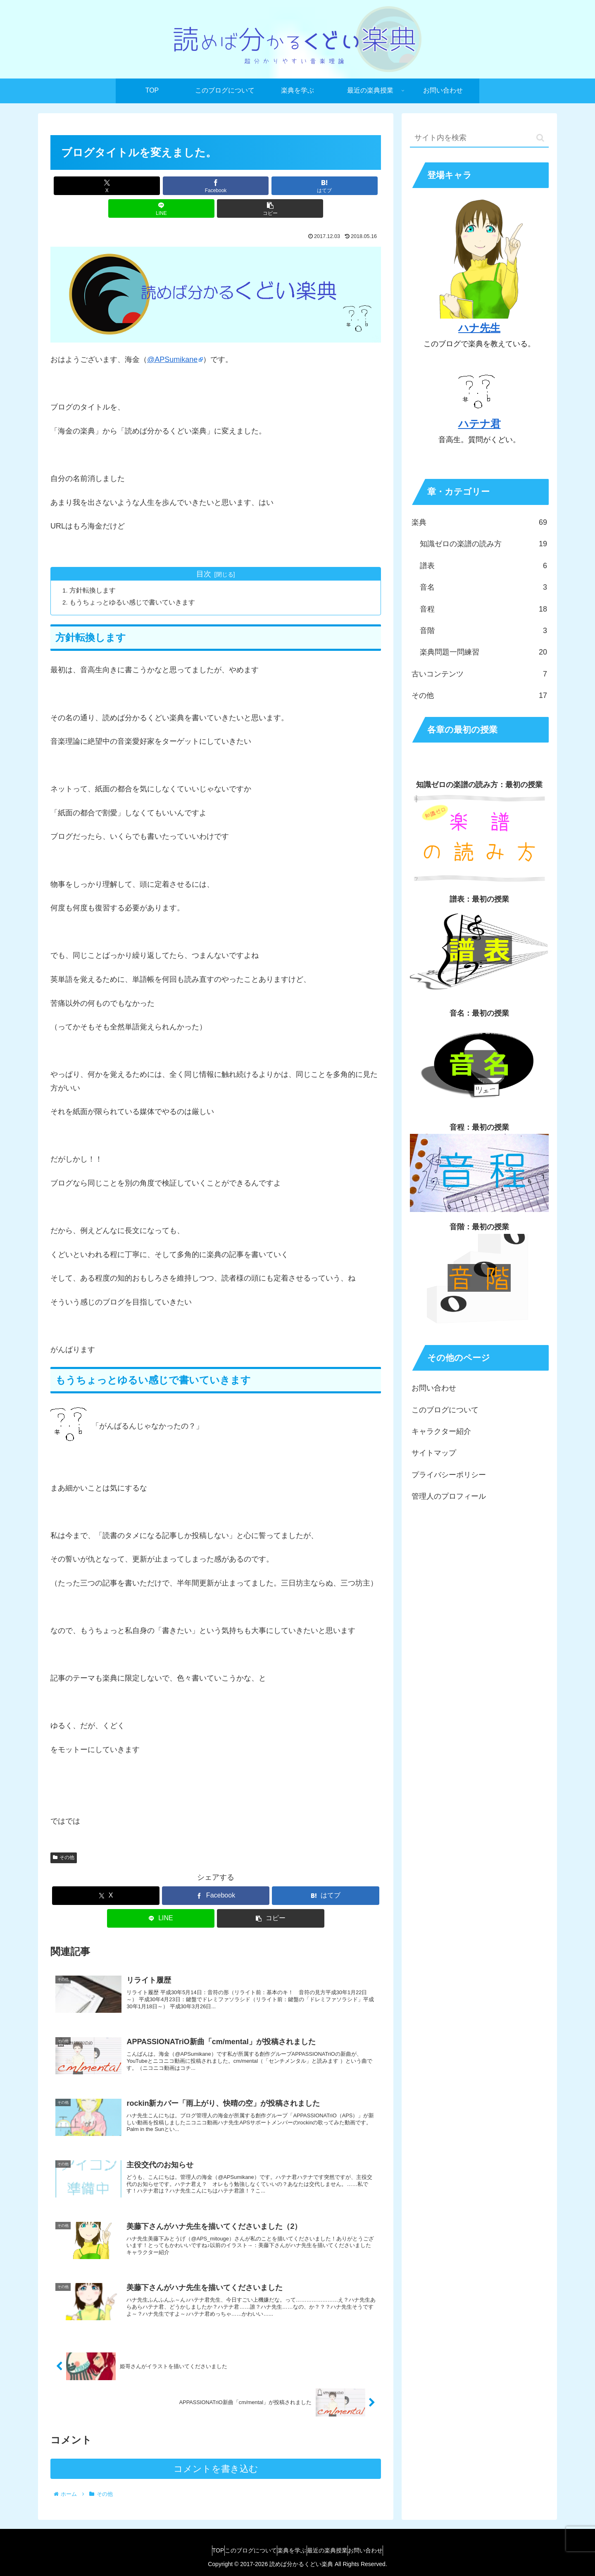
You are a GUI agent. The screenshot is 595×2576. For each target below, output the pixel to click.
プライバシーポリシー (449, 1475)
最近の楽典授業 (335, 2550)
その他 (63, 1835)
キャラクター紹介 (441, 1431)
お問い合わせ (434, 1388)
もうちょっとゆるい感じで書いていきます (134, 579)
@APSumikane (172, 337)
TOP (202, 2550)
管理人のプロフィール (449, 1496)
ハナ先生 (479, 327)
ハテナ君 (479, 423)
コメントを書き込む (216, 2469)
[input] (479, 138)
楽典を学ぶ (291, 2550)
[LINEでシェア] (271, 185)
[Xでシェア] (104, 185)
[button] (326, 185)
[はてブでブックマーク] (215, 185)
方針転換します (94, 567)
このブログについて (445, 1410)
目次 (203, 551)
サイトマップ (434, 1453)
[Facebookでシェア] (160, 185)
